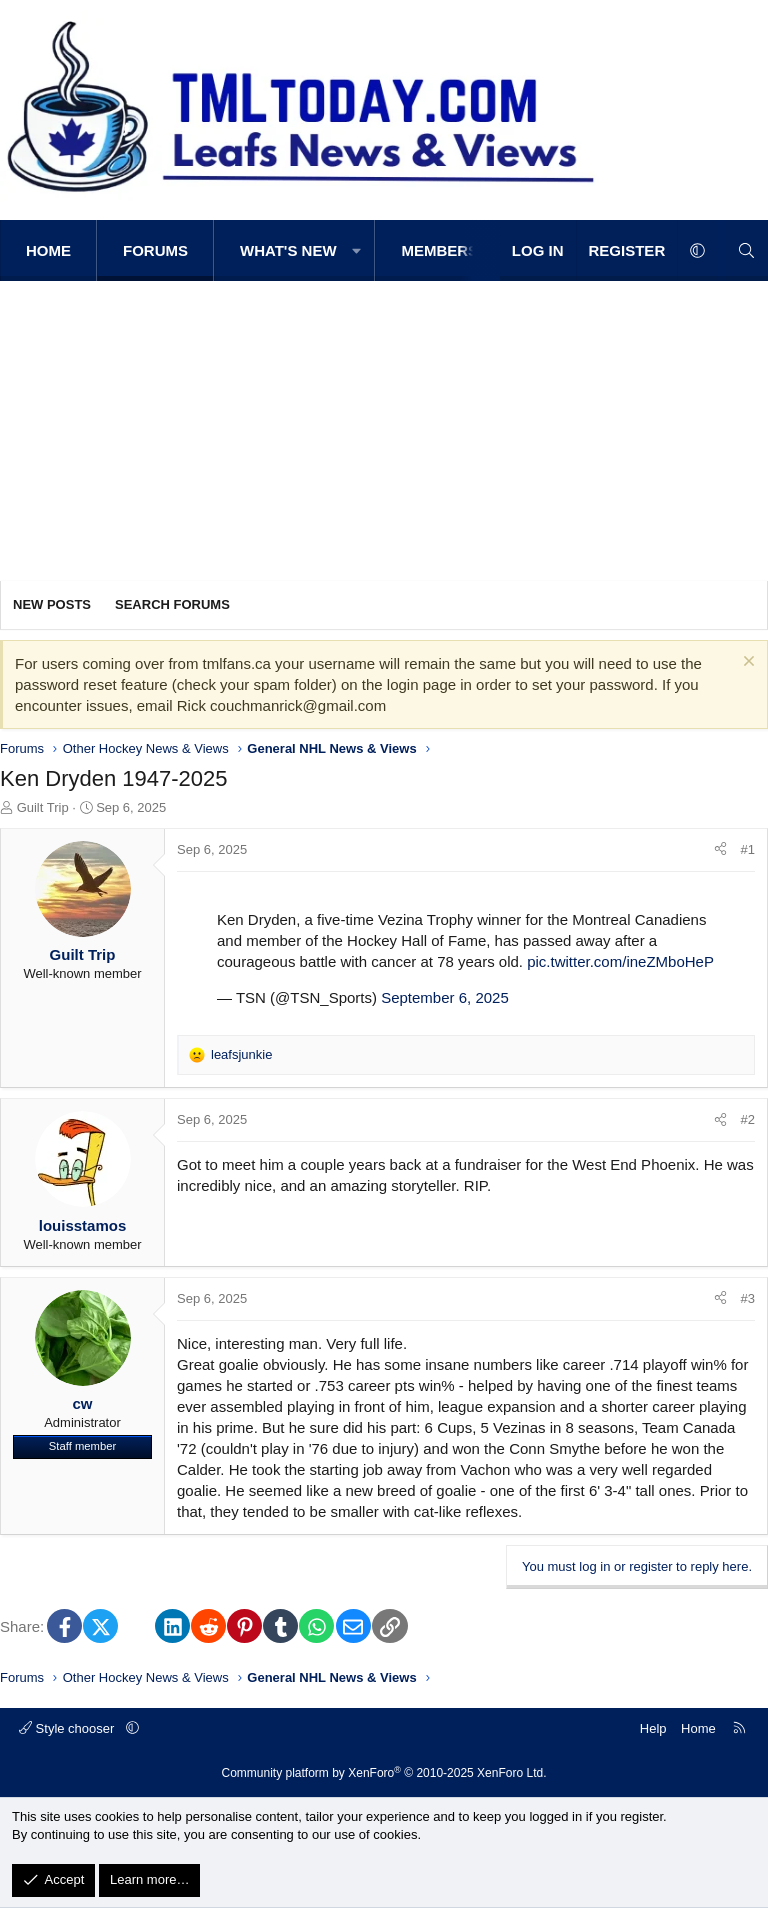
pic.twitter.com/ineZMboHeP (620, 961)
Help (653, 1728)
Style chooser (68, 1728)
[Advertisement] (384, 431)
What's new (288, 250)
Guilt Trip (43, 807)
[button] (357, 250)
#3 (748, 1298)
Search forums (172, 604)
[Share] (720, 850)
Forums (155, 250)
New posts (52, 604)
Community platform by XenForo (384, 1773)
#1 (748, 849)
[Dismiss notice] (746, 663)
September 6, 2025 (445, 997)
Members (439, 250)
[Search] (746, 250)
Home (48, 250)
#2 (748, 1119)
